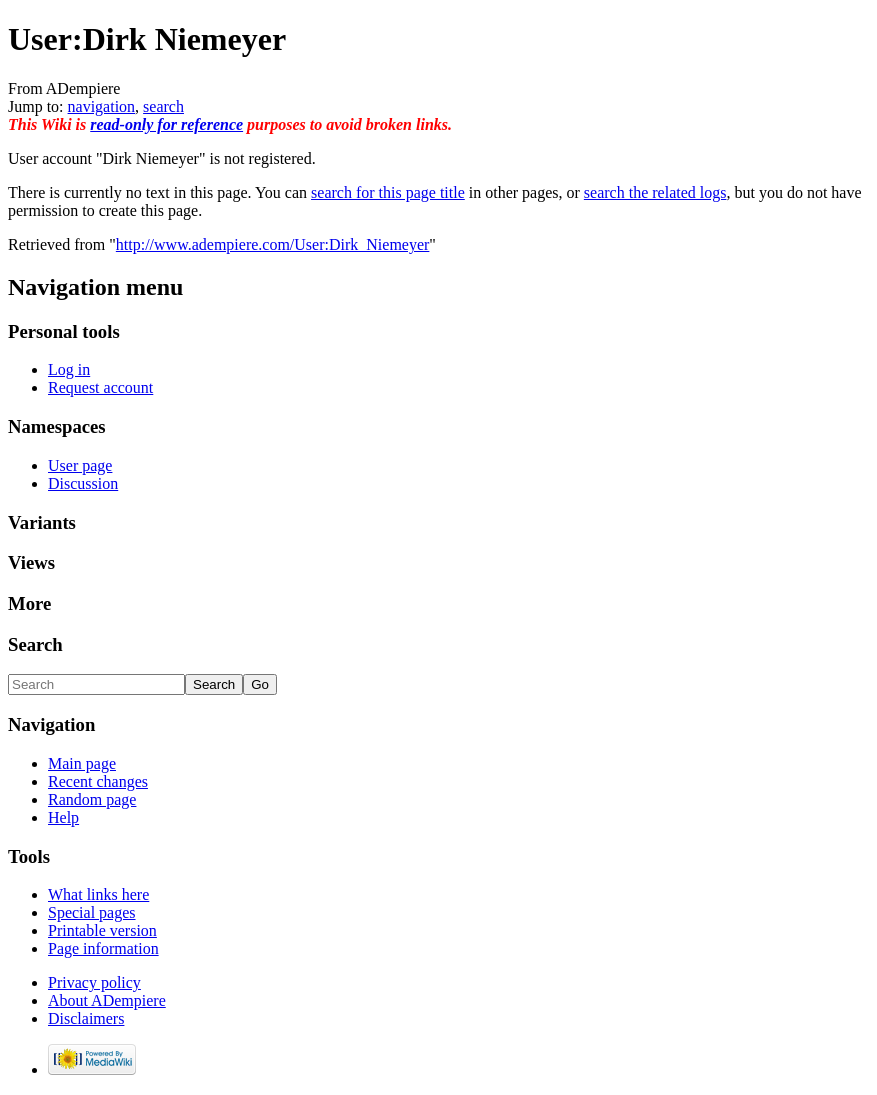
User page (80, 465)
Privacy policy (94, 982)
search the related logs (655, 192)
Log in (69, 369)
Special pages (92, 912)
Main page (82, 763)
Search (35, 644)
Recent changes (98, 781)
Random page (92, 799)
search (163, 106)
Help (63, 817)
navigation (102, 106)
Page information (103, 948)
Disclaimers (86, 1018)
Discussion (83, 483)
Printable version (102, 930)
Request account (100, 387)
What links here (98, 894)
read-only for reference (166, 124)
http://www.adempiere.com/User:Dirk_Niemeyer (273, 244)
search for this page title (388, 192)
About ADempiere (107, 1000)
